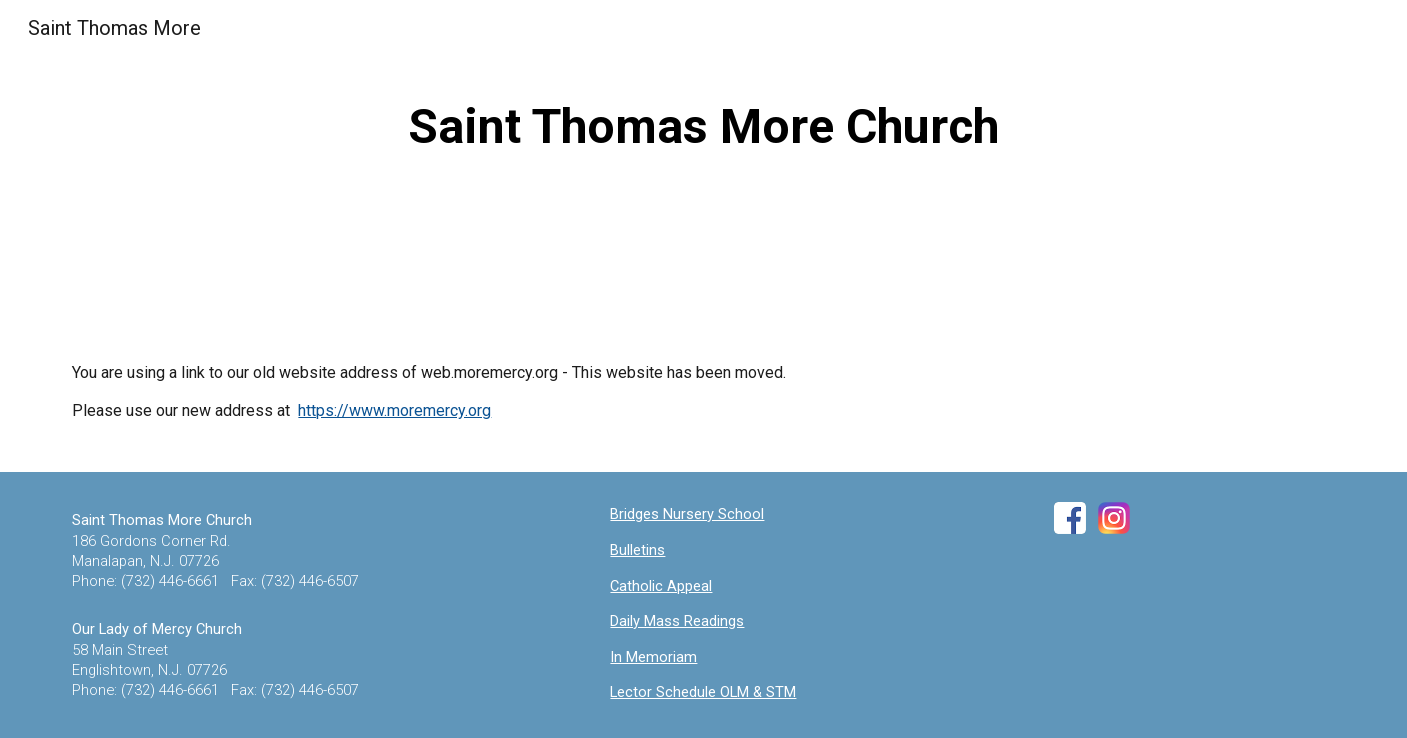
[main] (703, 127)
